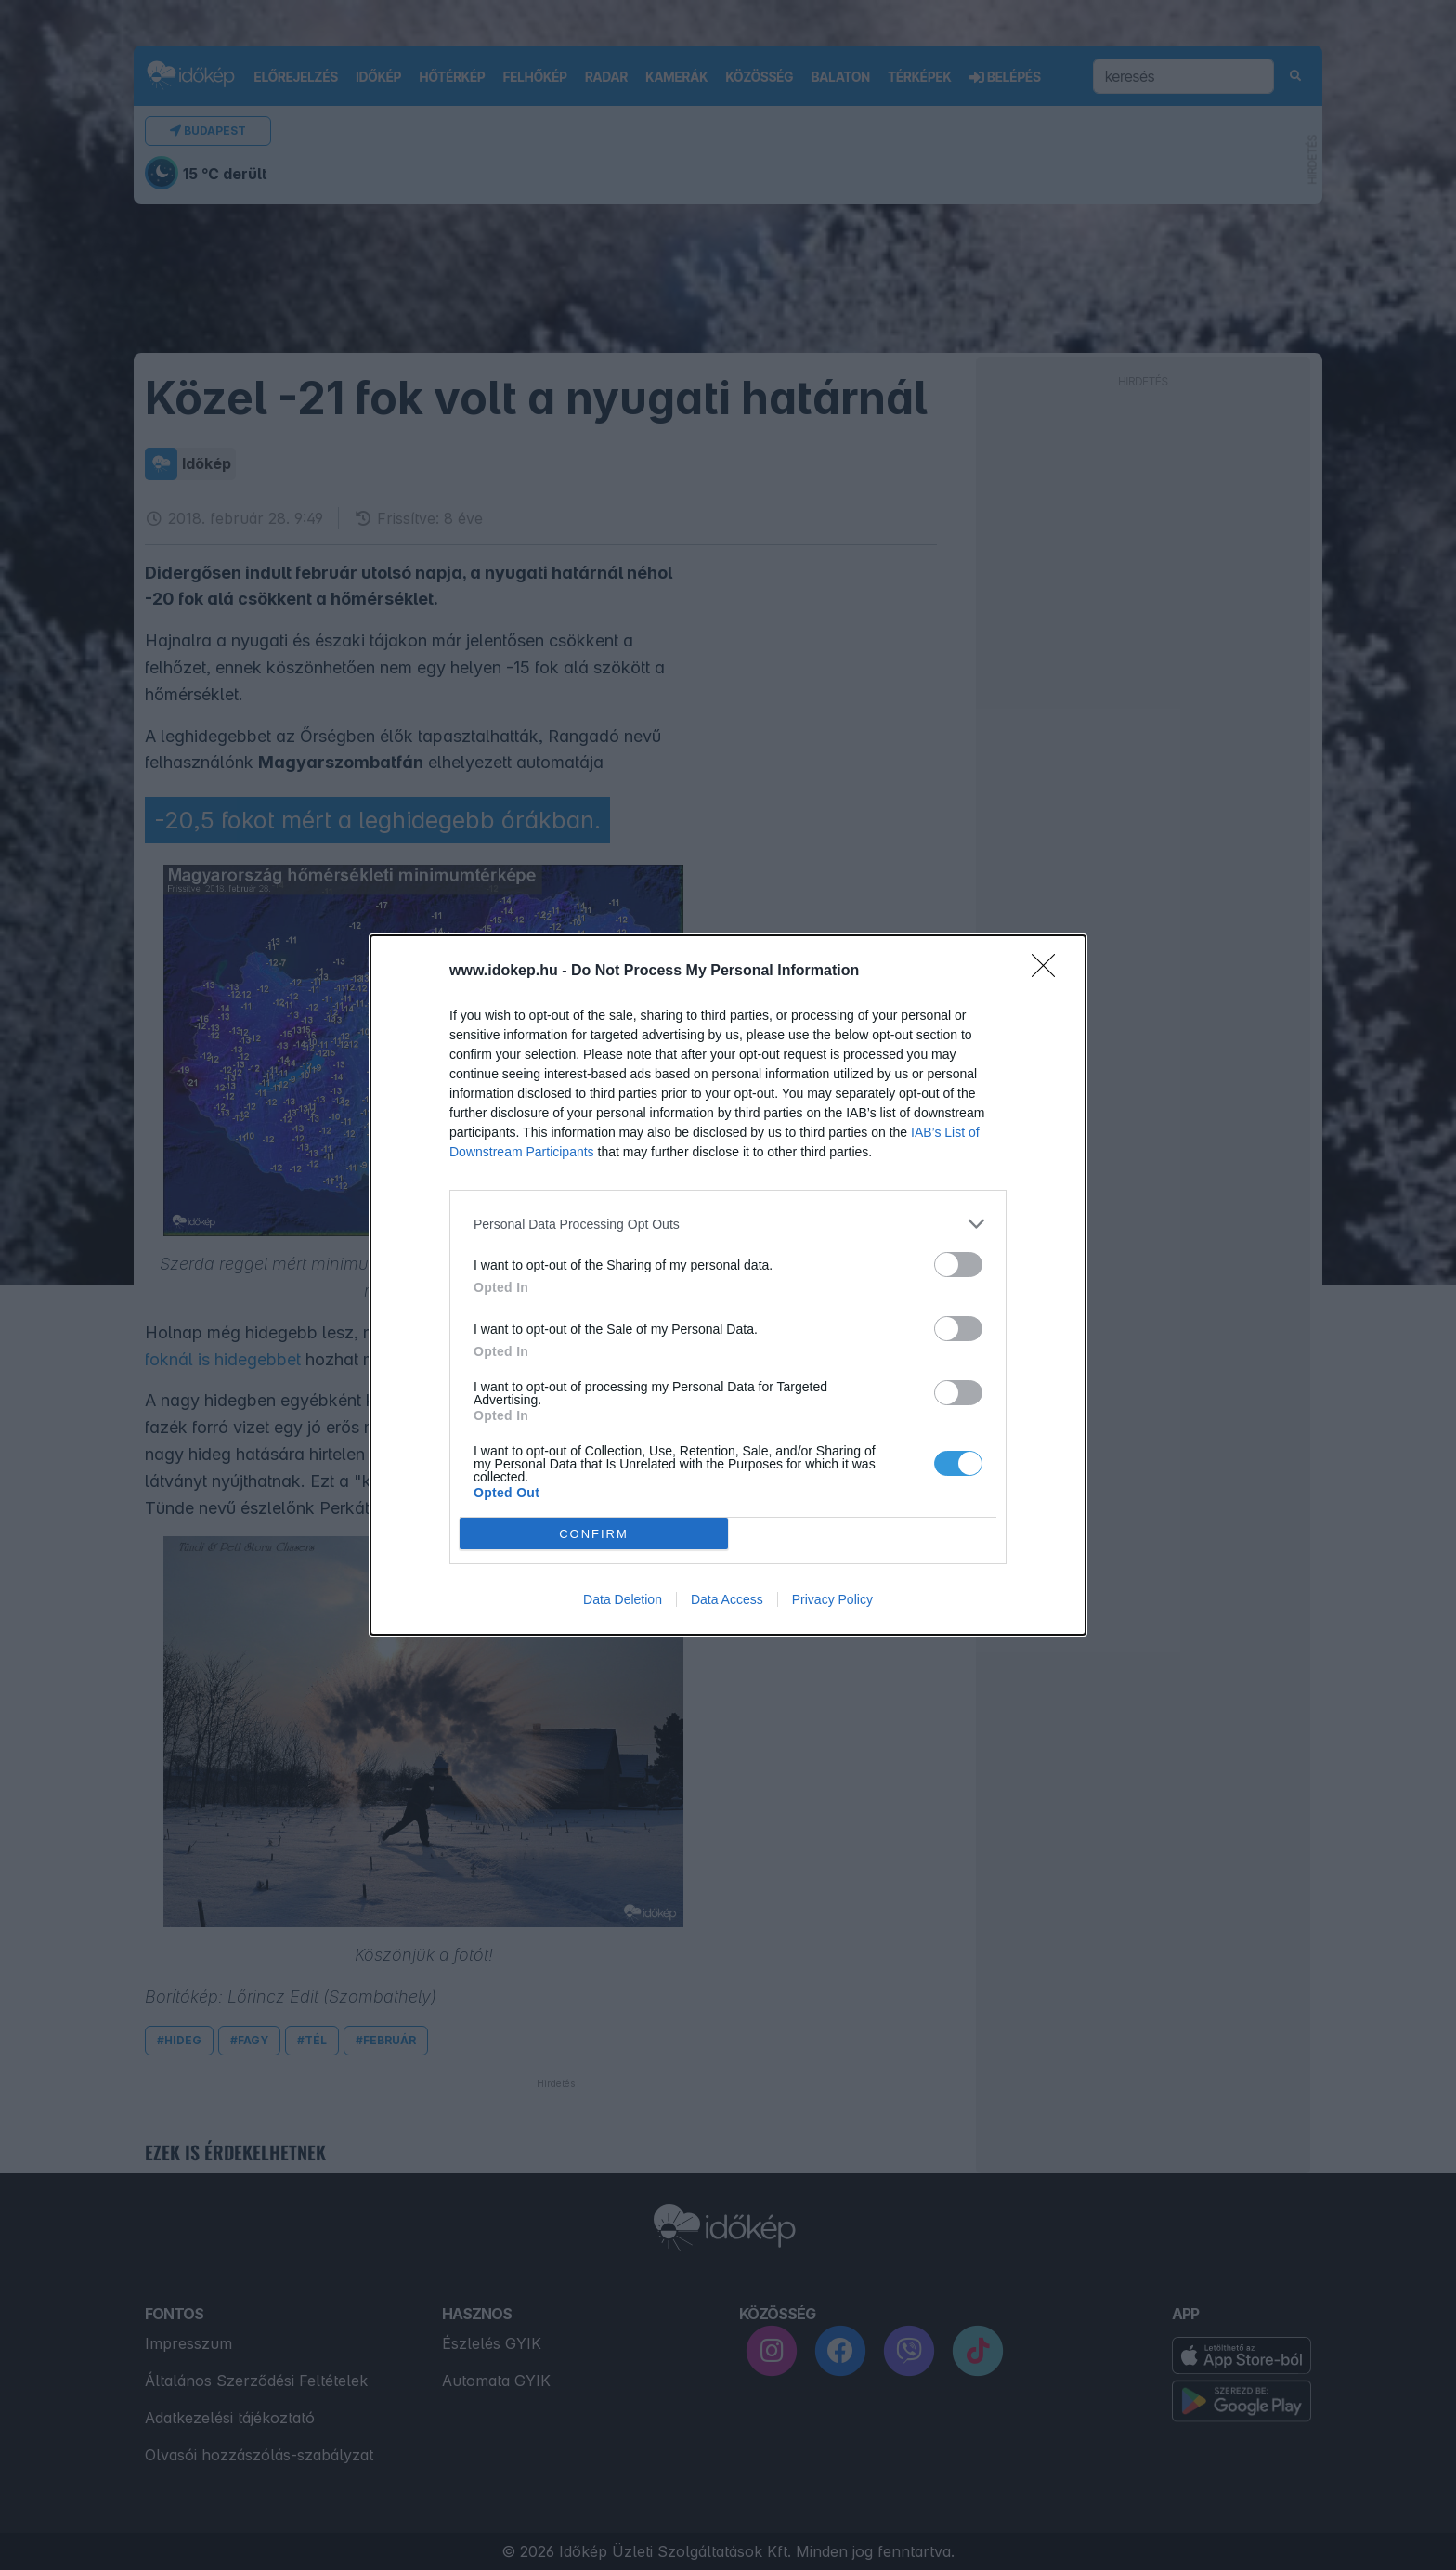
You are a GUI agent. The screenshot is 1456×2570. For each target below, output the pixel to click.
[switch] (958, 1264)
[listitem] (728, 1223)
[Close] (1049, 971)
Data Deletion (622, 1599)
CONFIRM (594, 1533)
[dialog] (728, 1285)
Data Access (727, 1599)
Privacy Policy (832, 1599)
